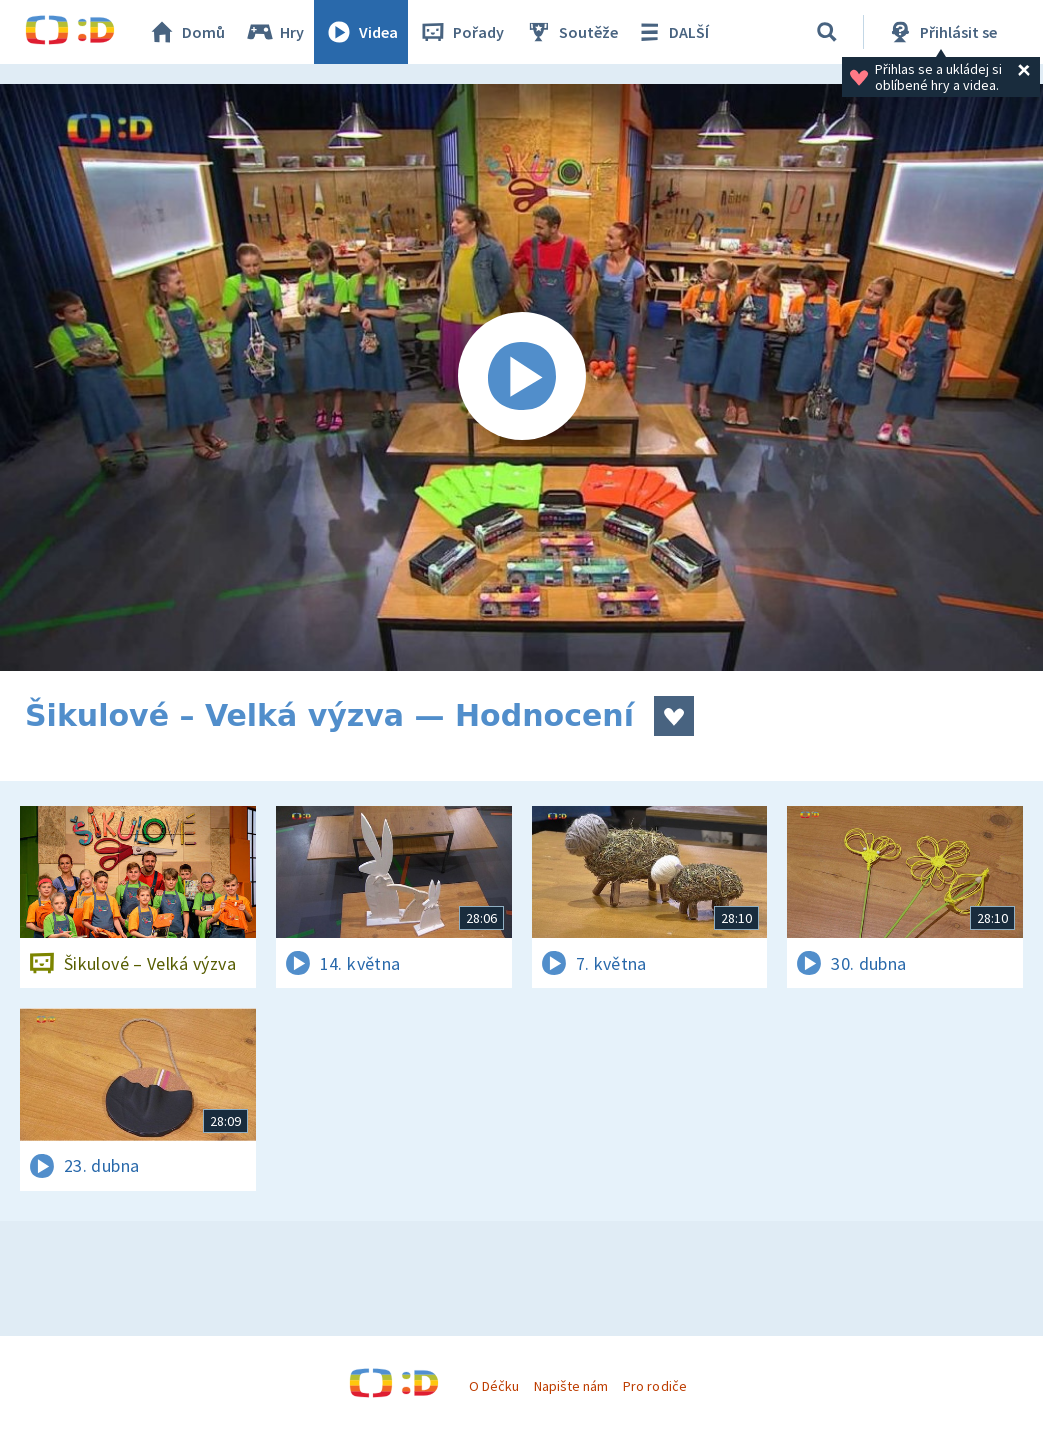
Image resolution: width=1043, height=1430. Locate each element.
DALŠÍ (671, 32)
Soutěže (571, 32)
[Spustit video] (521, 377)
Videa (361, 32)
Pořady (461, 32)
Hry (274, 32)
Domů (186, 32)
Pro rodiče (654, 1386)
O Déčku (494, 1386)
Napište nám (571, 1386)
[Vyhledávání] (827, 32)
